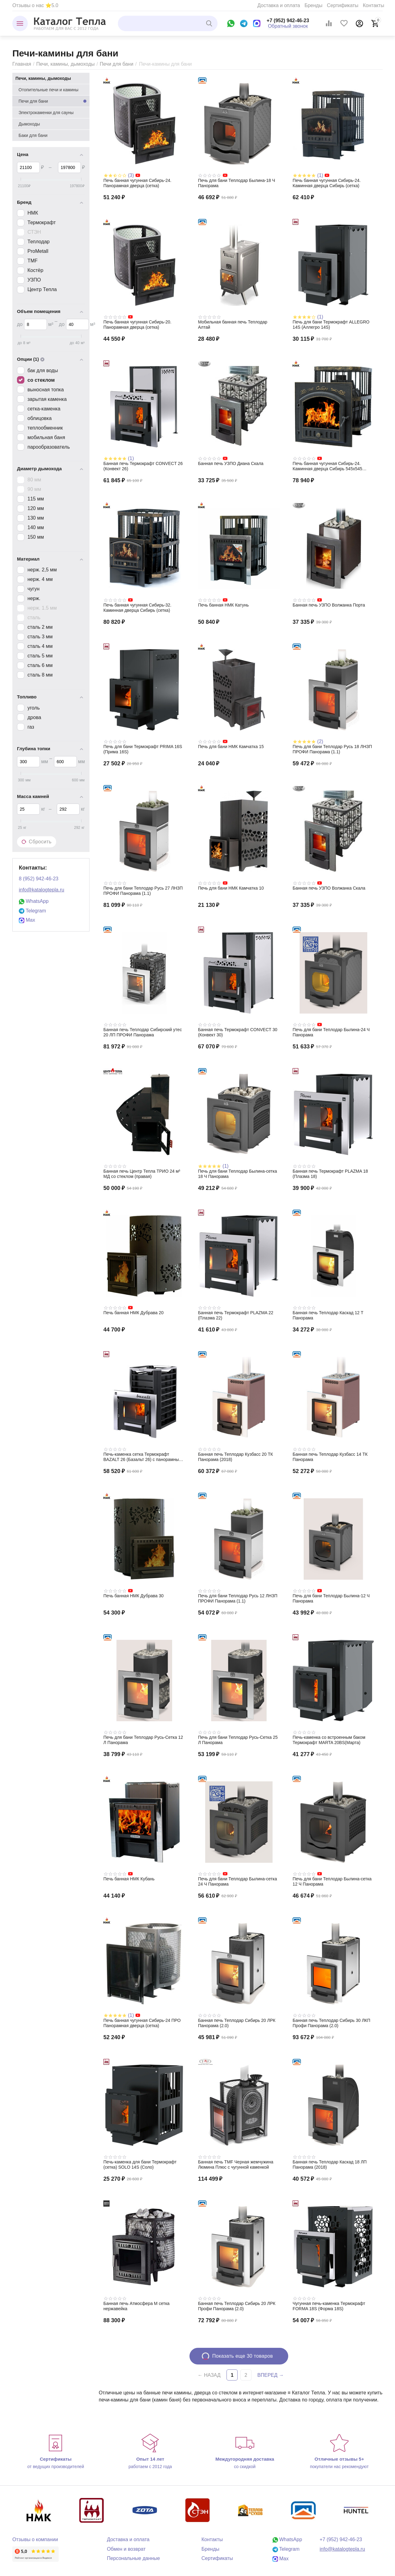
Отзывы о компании (35, 2539)
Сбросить (37, 841)
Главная (21, 64)
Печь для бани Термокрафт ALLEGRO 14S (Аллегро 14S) (331, 324)
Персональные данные (133, 2558)
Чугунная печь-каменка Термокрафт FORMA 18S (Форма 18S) (329, 2306)
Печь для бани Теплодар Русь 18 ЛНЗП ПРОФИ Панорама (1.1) (332, 749)
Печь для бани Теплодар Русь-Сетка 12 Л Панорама (143, 1740)
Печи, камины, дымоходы (65, 64)
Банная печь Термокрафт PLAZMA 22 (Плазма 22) (235, 1315)
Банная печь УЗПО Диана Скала (231, 463)
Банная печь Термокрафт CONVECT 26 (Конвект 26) (143, 466)
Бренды (313, 5)
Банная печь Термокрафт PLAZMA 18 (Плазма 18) (330, 1174)
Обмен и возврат (126, 2549)
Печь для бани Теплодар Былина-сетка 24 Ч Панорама (237, 1881)
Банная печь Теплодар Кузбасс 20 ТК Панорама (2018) (235, 1457)
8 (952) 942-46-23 (38, 878)
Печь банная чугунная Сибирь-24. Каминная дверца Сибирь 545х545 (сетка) (327, 466)
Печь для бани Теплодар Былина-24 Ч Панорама (331, 1032)
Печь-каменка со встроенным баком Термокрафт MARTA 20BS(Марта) (329, 1740)
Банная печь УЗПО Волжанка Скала (329, 888)
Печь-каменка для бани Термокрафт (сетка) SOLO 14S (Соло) (140, 2164)
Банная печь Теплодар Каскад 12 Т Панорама (328, 1315)
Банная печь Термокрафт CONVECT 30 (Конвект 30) (237, 1032)
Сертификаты (342, 5)
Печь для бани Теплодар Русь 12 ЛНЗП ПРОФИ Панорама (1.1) (237, 1598)
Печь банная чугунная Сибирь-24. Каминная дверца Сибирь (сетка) (326, 183)
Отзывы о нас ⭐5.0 (35, 5)
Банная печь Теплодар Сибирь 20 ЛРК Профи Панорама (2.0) (237, 2306)
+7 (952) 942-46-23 (288, 20)
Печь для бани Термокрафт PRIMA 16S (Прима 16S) (142, 749)
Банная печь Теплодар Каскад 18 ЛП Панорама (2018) (330, 2164)
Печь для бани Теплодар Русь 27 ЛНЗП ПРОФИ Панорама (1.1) (143, 891)
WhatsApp (33, 901)
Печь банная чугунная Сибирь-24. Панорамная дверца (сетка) (137, 183)
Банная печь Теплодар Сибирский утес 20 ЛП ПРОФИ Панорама (142, 1032)
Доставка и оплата (278, 5)
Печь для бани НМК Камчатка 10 (231, 888)
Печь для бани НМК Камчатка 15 (231, 746)
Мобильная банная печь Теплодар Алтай (232, 324)
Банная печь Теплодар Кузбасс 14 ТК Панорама (330, 1457)
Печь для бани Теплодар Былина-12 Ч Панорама (331, 1598)
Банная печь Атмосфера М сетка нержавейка (136, 2306)
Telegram (32, 910)
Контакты (373, 5)
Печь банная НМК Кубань (129, 1878)
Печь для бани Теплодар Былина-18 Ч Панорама (236, 183)
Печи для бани (116, 64)
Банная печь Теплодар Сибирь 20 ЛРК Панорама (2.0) (237, 2023)
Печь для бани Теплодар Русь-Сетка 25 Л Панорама (238, 1740)
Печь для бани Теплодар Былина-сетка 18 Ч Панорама (237, 1174)
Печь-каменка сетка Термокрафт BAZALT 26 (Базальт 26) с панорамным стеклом (142, 1457)
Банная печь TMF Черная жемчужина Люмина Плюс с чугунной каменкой (235, 2164)
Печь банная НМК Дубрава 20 (133, 1312)
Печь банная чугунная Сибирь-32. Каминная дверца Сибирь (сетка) (137, 608)
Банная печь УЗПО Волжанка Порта (329, 605)
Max (27, 920)
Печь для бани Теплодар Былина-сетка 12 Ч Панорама (332, 1881)
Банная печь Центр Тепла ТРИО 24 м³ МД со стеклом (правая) (141, 1174)
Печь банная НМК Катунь (223, 605)
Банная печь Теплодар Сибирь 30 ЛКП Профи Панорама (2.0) (331, 2023)
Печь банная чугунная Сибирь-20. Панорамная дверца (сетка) (137, 324)
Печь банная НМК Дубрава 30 (133, 1595)
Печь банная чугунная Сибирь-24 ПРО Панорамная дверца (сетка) (142, 2023)
